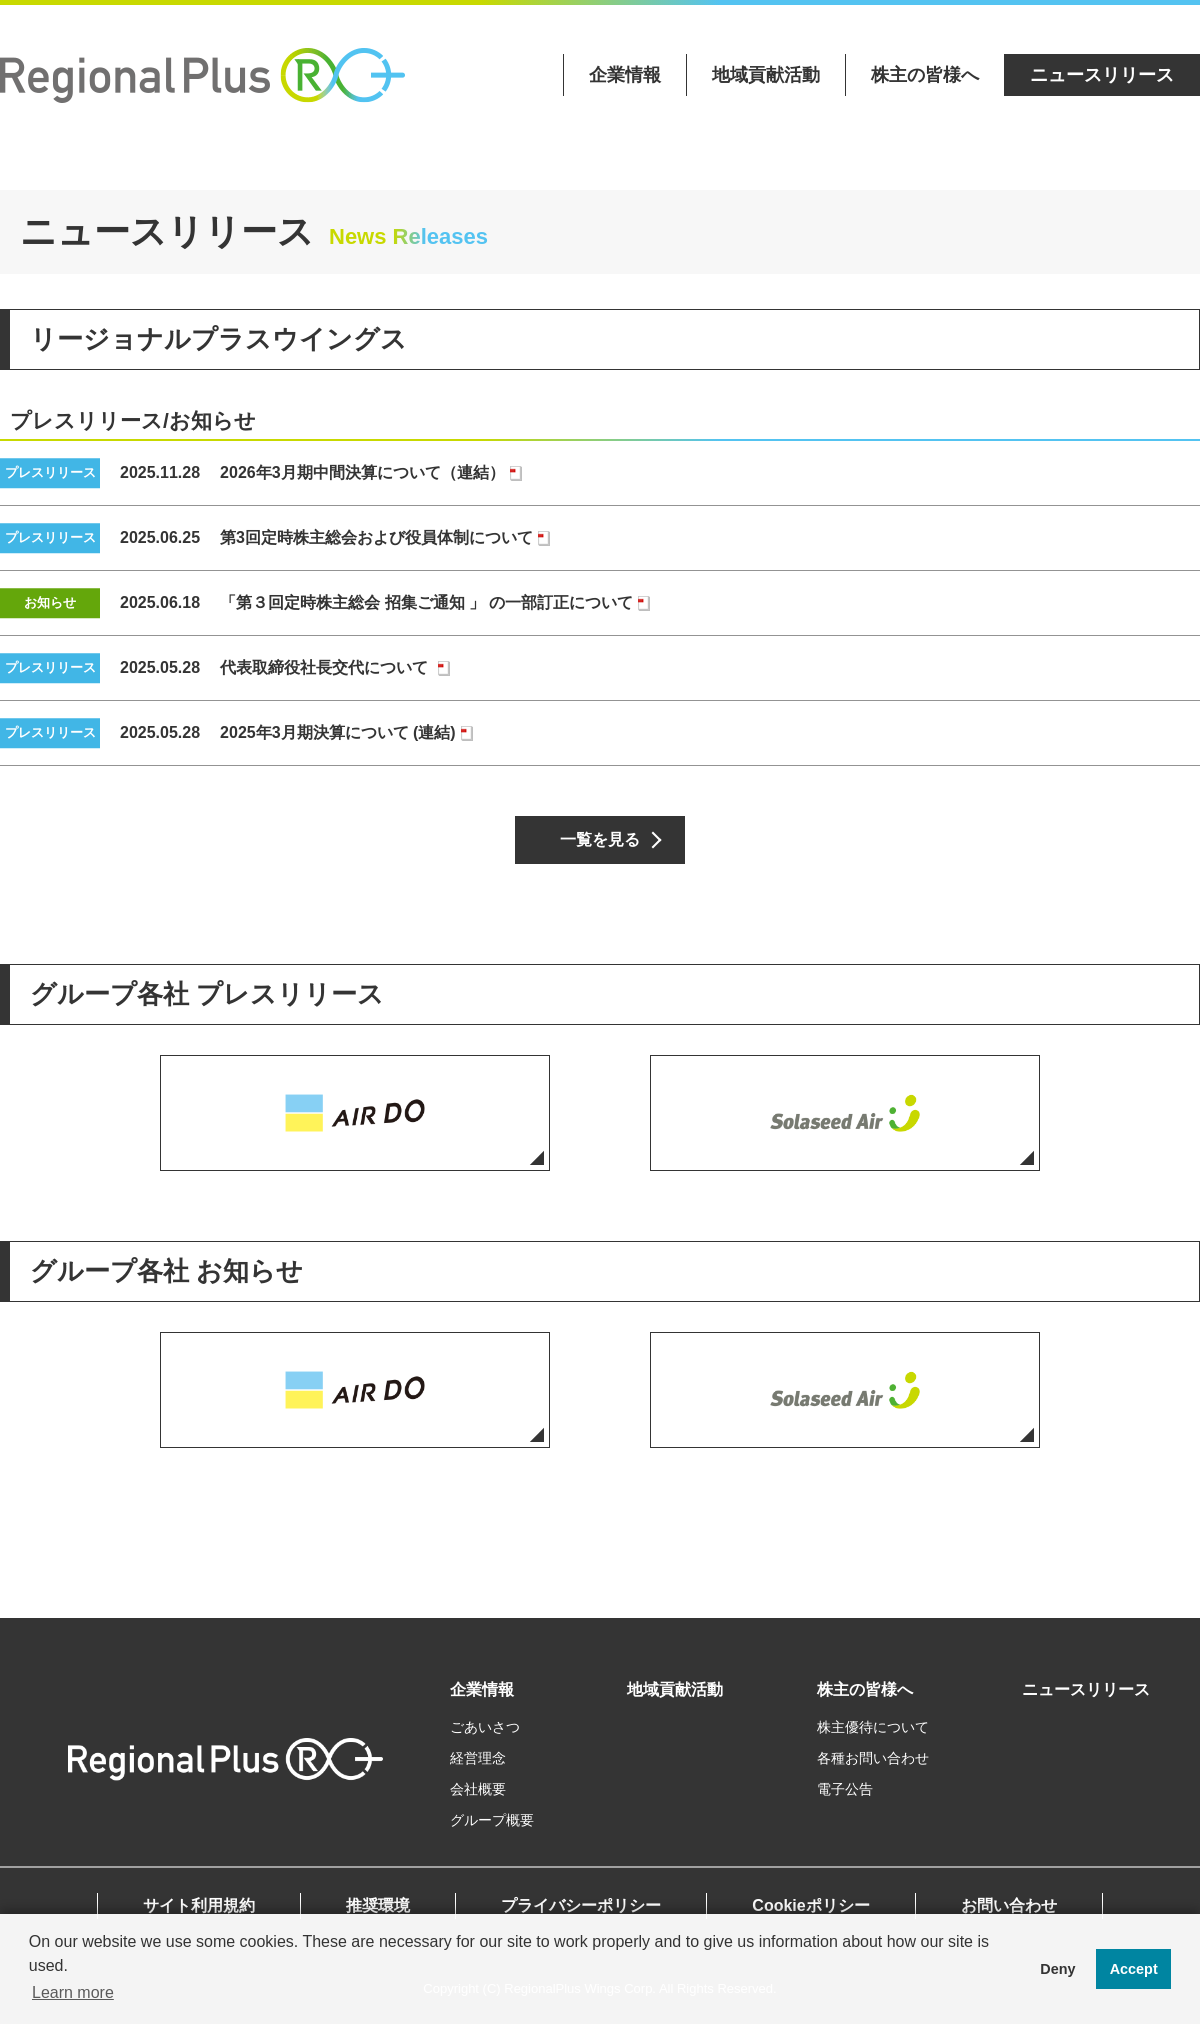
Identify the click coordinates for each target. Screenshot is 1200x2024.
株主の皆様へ (925, 75)
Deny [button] (1057, 1969)
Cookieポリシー (810, 1905)
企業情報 (625, 75)
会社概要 (478, 1789)
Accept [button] (1134, 1969)
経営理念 (478, 1758)
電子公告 (845, 1789)
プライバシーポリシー (581, 1905)
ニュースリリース (1102, 75)
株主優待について (873, 1727)
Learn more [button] (73, 1992)
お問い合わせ (1009, 1905)
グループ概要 (492, 1820)
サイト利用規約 (199, 1905)
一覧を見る (600, 839)
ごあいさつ (485, 1727)
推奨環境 (378, 1905)
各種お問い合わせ (873, 1758)
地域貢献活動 (766, 75)
